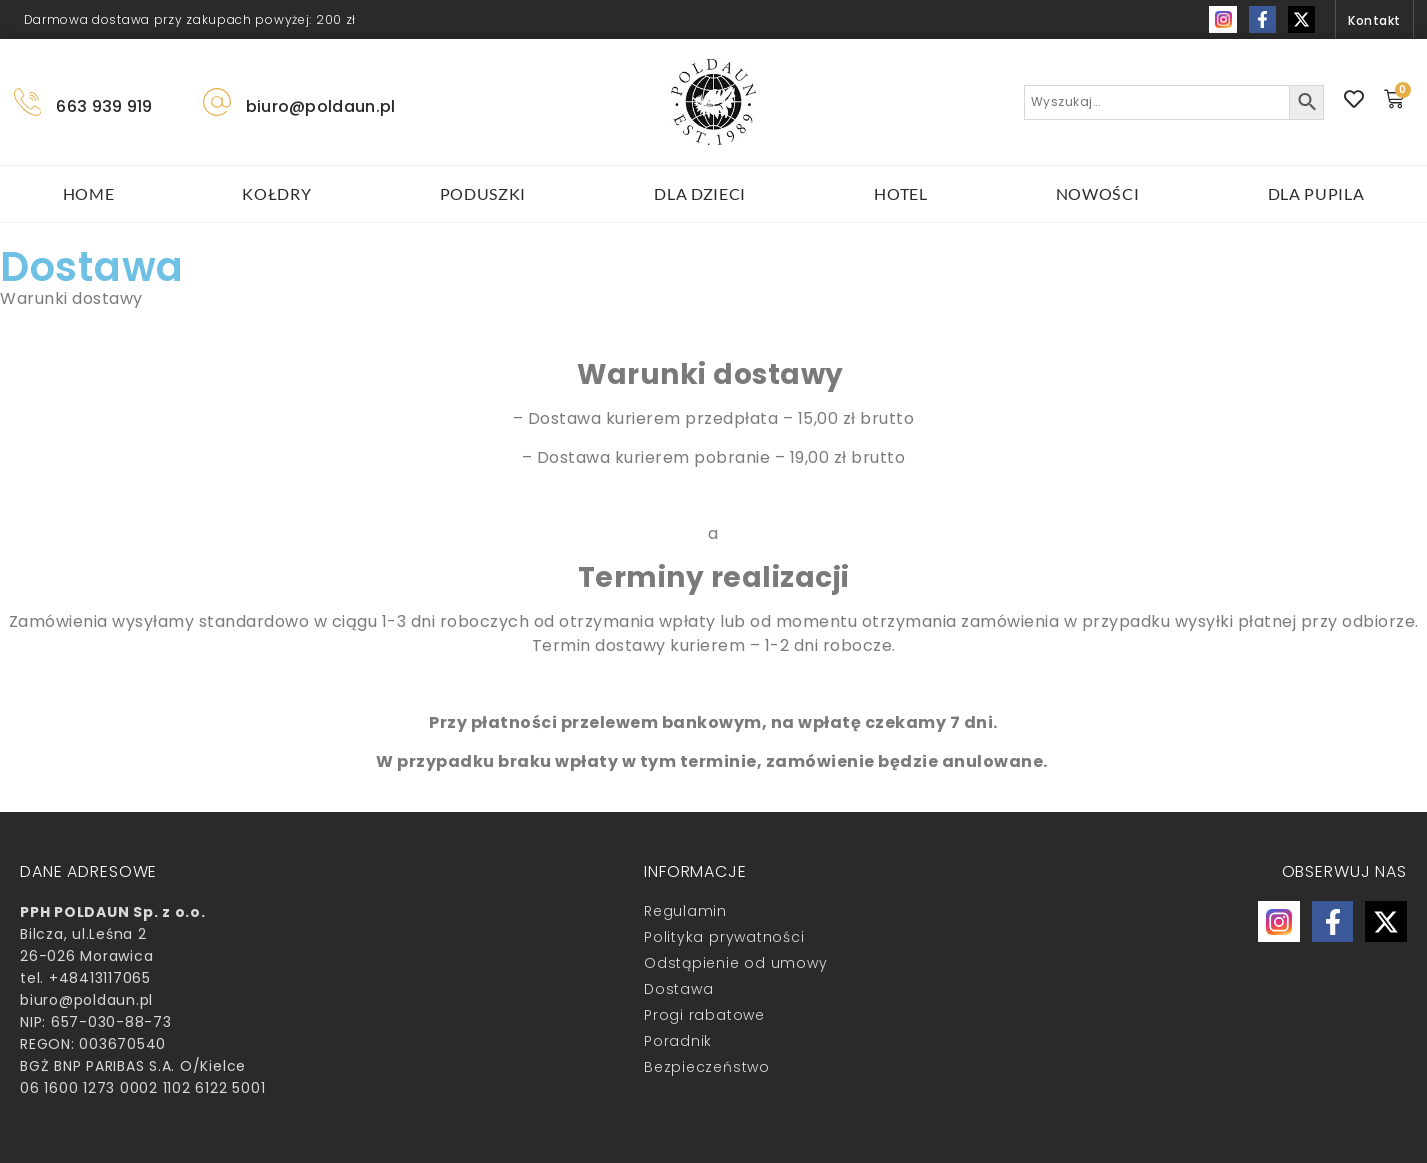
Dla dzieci (700, 193)
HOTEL (901, 193)
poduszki (483, 193)
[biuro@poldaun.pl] (217, 102)
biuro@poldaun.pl (321, 106)
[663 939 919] (28, 102)
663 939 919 (105, 106)
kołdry (276, 193)
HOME (89, 193)
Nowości (1098, 193)
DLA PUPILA (1316, 193)
